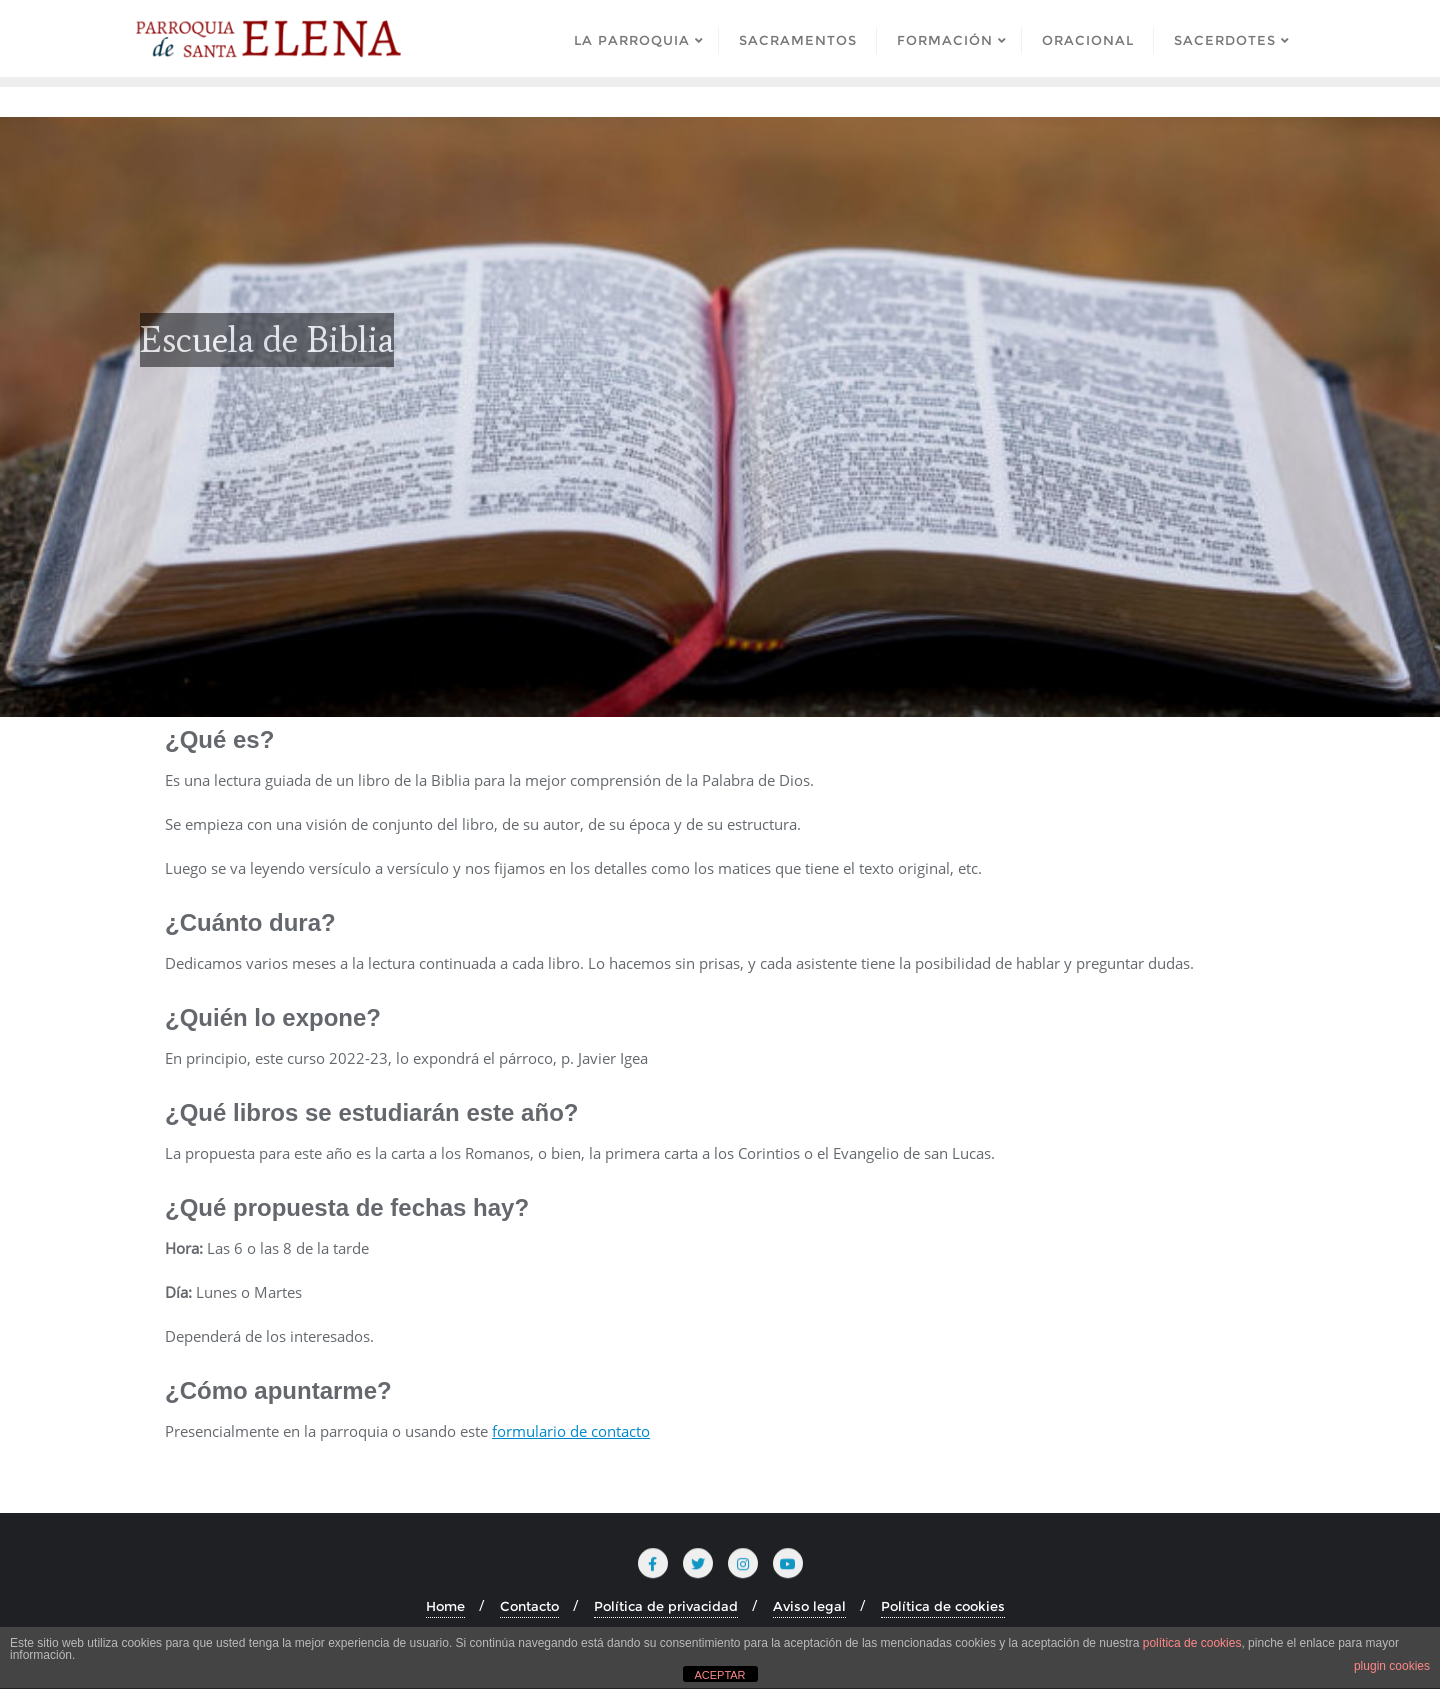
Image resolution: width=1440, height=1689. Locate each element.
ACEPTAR (719, 1675)
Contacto (529, 1606)
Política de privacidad (666, 1606)
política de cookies (1192, 1643)
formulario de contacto (571, 1431)
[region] (720, 417)
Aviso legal (809, 1606)
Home (445, 1606)
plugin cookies (1392, 1666)
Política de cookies (943, 1606)
